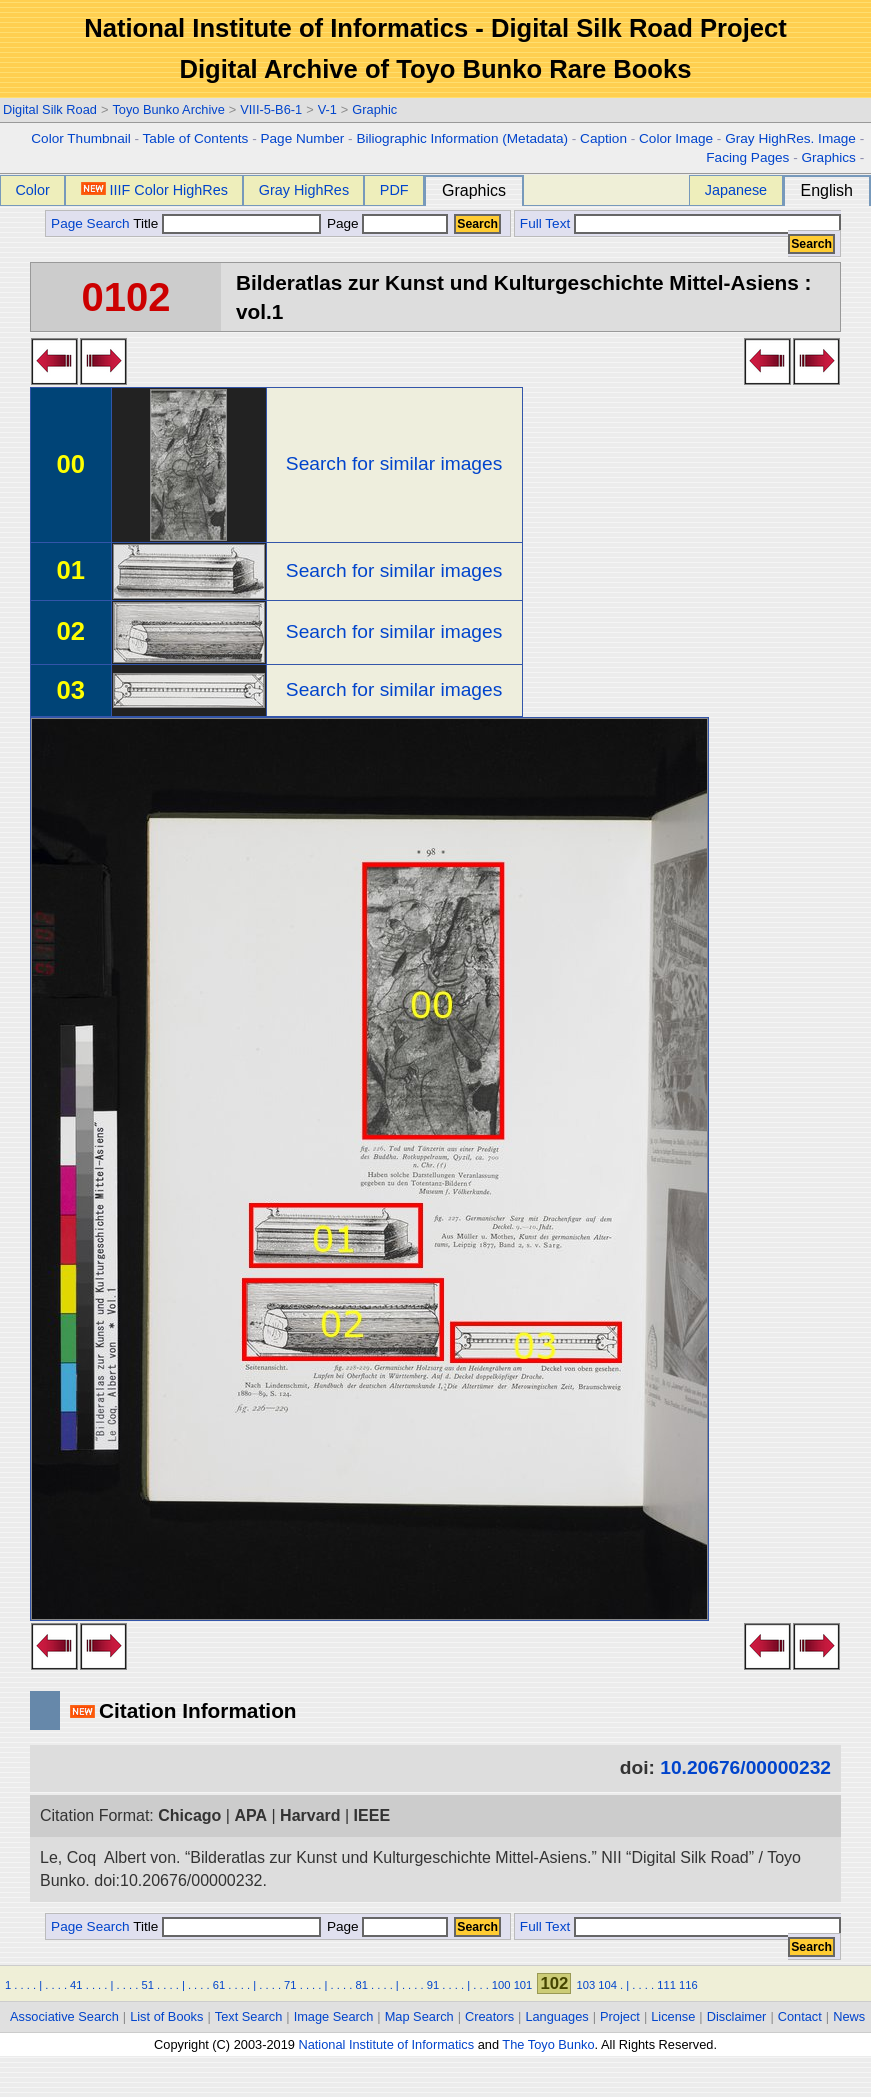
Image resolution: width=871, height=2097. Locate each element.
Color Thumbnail (80, 138)
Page (385, 223)
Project (620, 2016)
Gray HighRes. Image (790, 138)
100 (501, 1985)
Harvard (310, 1815)
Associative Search (64, 2016)
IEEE (372, 1815)
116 (688, 1985)
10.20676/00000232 (745, 1767)
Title (227, 223)
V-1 (327, 109)
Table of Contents (196, 138)
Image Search (334, 2016)
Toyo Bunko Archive (168, 109)
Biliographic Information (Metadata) (462, 138)
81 (361, 1985)
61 (219, 1985)
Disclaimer (737, 2016)
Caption (603, 138)
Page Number (302, 138)
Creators (489, 2016)
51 (147, 1985)
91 (433, 1985)
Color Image (676, 138)
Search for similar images (394, 463)
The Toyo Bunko (548, 2044)
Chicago (189, 1815)
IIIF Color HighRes (154, 190)
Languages (556, 2016)
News (849, 2016)
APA (250, 1815)
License (673, 2016)
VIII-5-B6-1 (271, 109)
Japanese (736, 190)
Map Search (419, 2016)
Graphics (828, 157)
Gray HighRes (304, 190)
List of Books (166, 2016)
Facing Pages (747, 157)
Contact (800, 2016)
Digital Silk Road (50, 109)
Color (32, 190)
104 (607, 1985)
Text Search (249, 2016)
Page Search (90, 223)
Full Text (545, 223)
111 (666, 1985)
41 (76, 1985)
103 (586, 1985)
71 (290, 1985)
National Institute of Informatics (386, 2044)
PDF (394, 190)
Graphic (374, 109)
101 (523, 1985)
